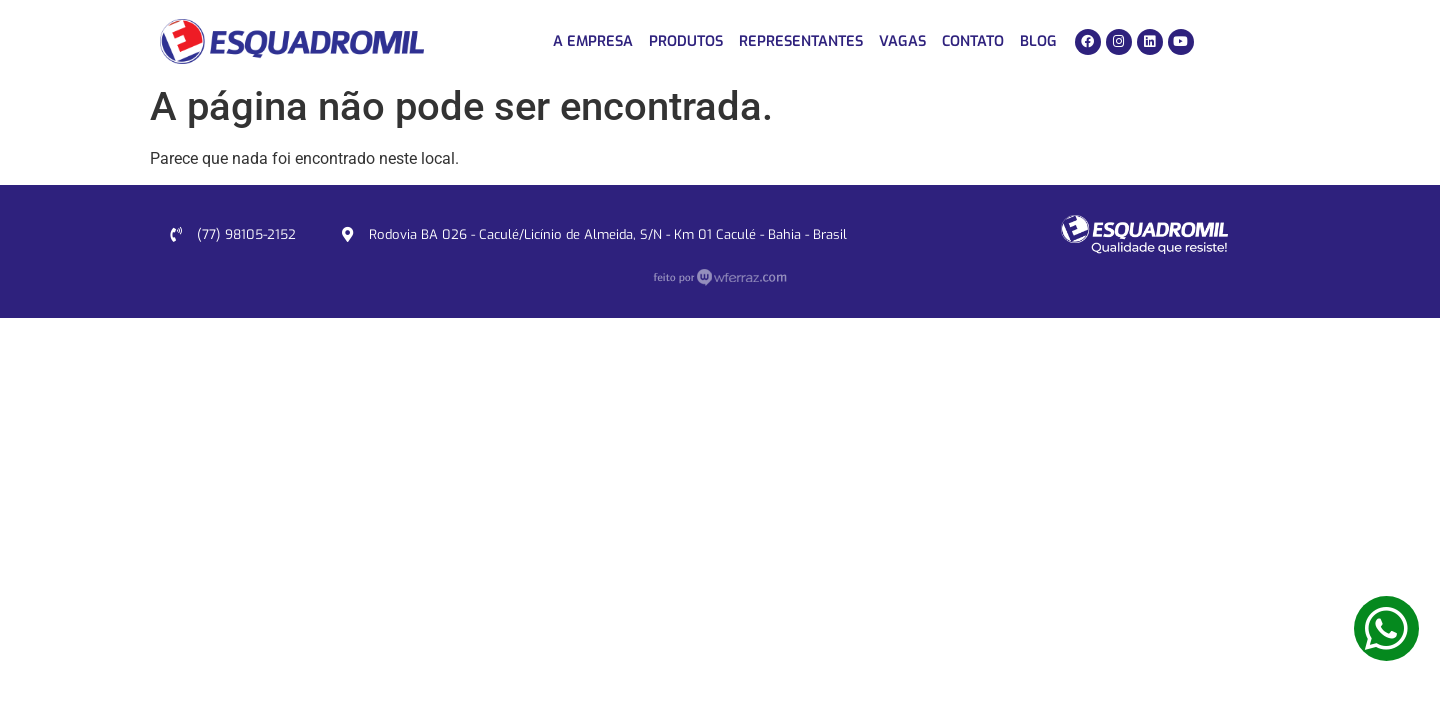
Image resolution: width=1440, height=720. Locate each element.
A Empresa (593, 41)
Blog (1038, 41)
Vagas (902, 41)
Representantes (801, 41)
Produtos (686, 41)
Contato (973, 41)
